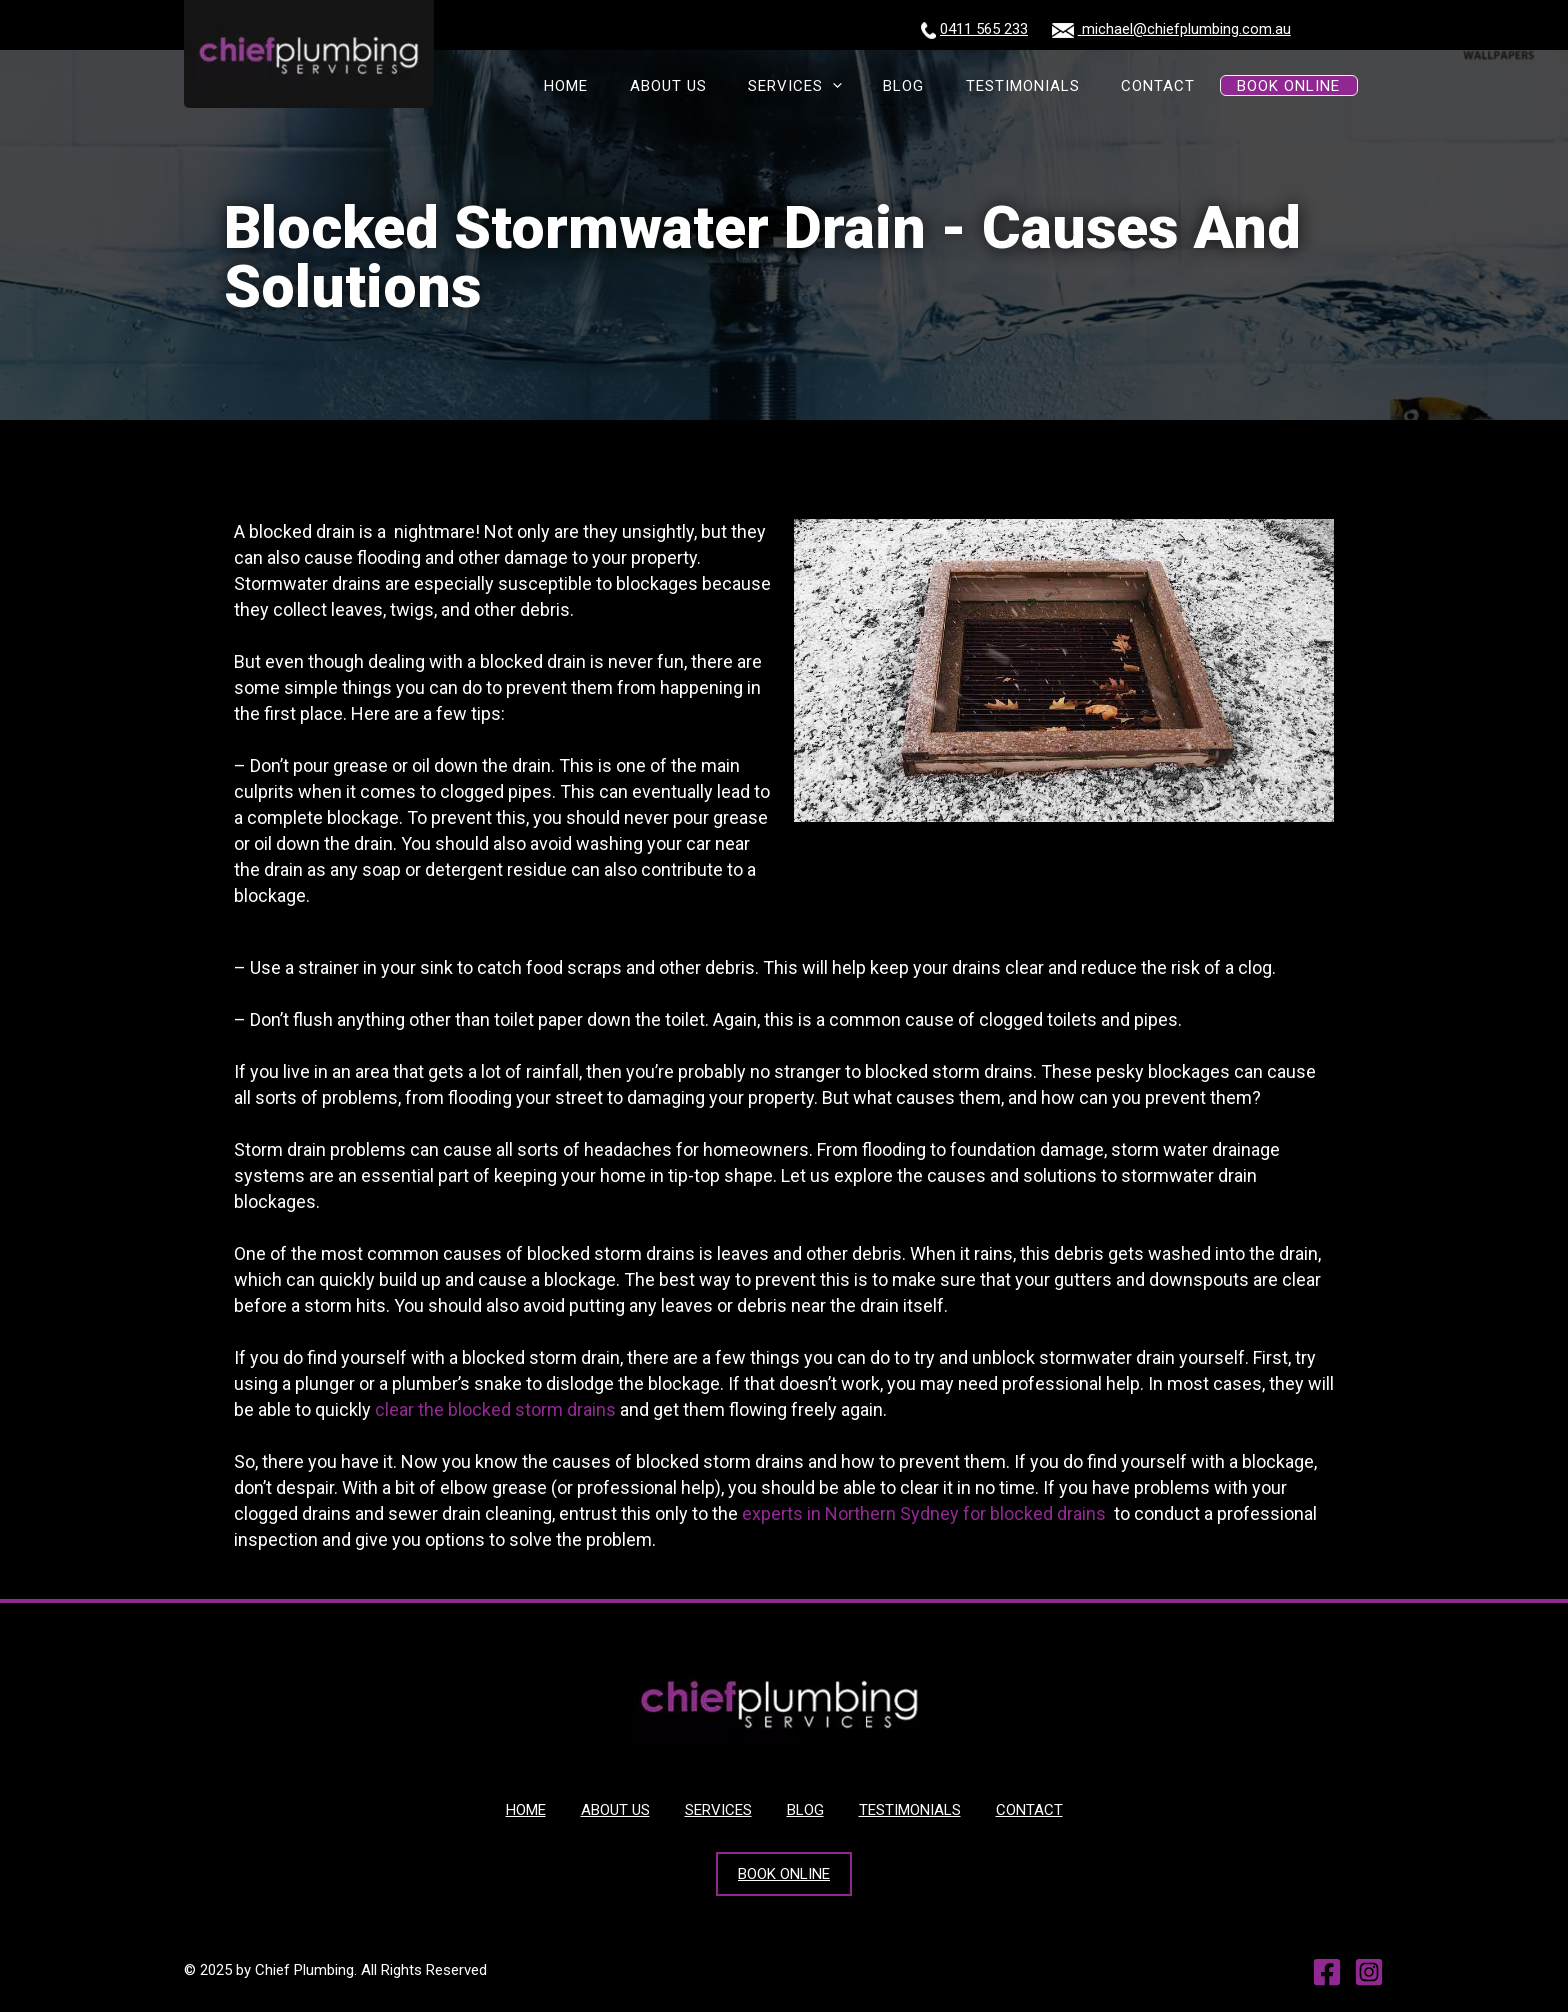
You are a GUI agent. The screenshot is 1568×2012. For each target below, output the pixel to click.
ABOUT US (739, 87)
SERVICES (853, 87)
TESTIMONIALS (1054, 87)
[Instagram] (1369, 1972)
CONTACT (1176, 87)
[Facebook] (1327, 1972)
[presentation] (890, 86)
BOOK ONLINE (1294, 87)
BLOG (948, 87)
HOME (651, 87)
